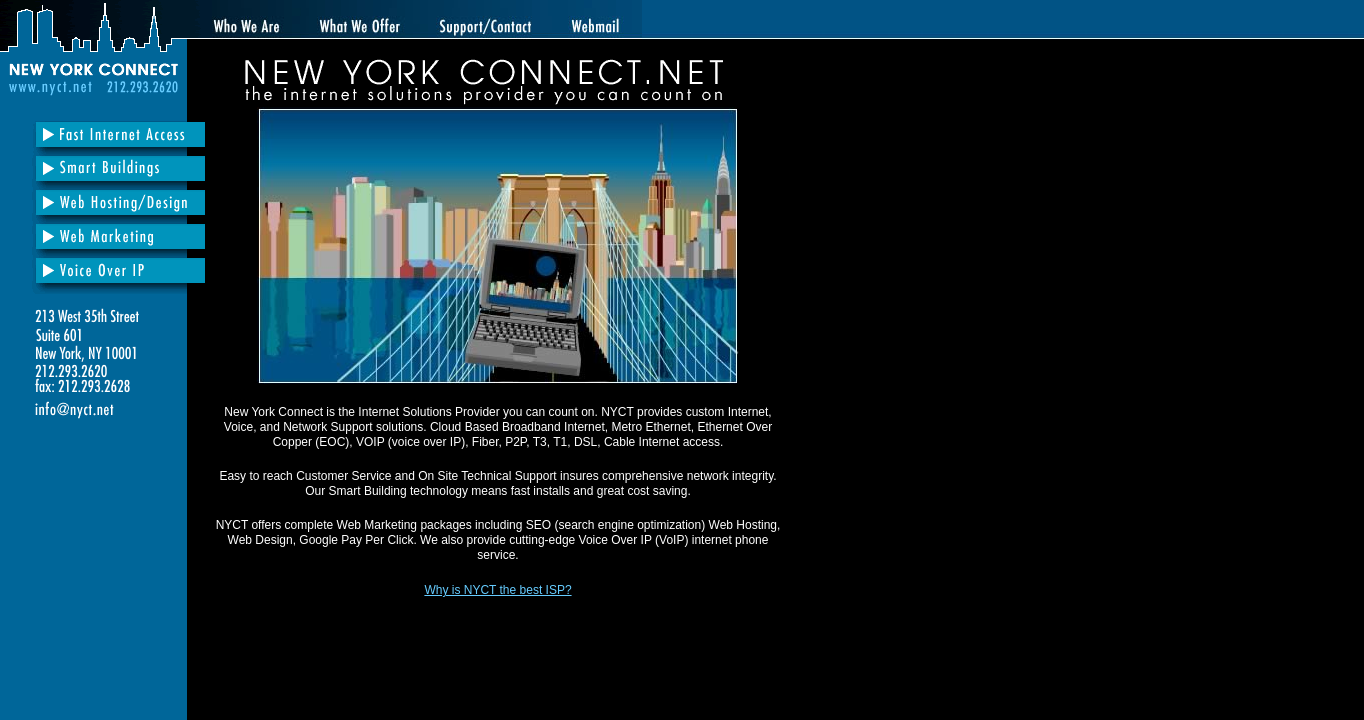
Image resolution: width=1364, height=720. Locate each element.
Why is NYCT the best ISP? (497, 590)
